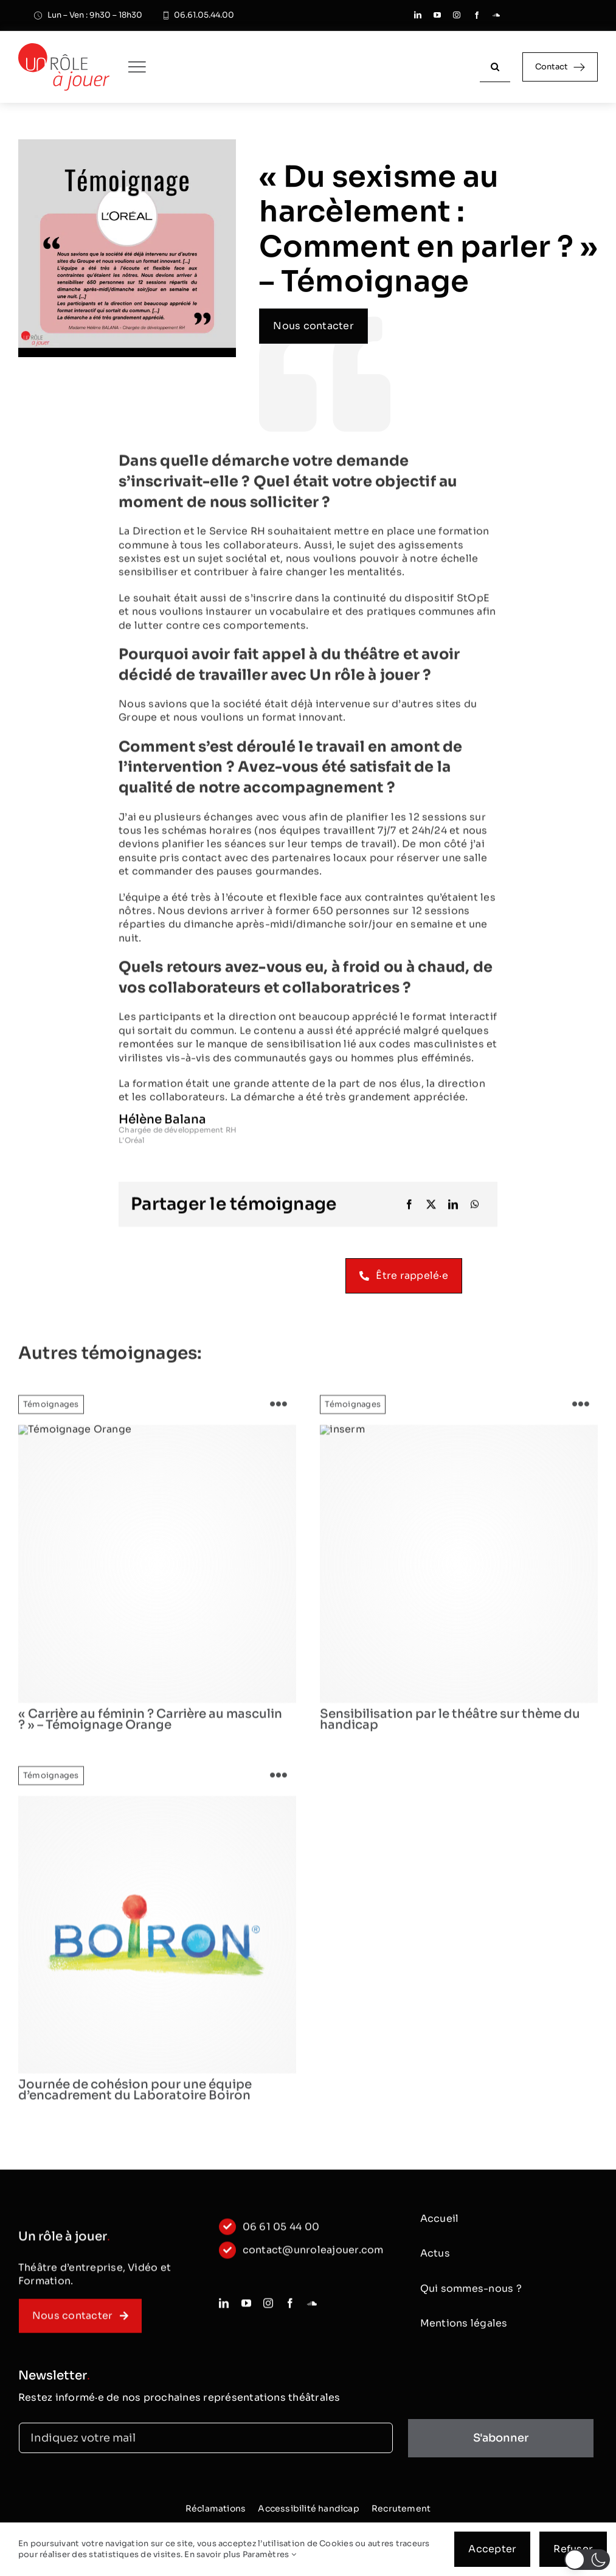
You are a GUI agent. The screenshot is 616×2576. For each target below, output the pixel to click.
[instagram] (456, 15)
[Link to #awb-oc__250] (137, 66)
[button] (587, 2559)
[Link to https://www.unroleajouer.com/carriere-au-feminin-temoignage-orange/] (278, 1412)
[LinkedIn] (453, 1207)
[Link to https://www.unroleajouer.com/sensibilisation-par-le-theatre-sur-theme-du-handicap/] (581, 1412)
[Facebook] (409, 1207)
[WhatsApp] (475, 1207)
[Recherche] (495, 67)
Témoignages (51, 1412)
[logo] (459, 1571)
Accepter (492, 2549)
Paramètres (269, 2554)
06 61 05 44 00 (281, 2233)
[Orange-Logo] (157, 1571)
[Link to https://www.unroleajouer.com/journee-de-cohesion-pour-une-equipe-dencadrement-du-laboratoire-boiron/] (278, 1783)
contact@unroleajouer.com (313, 2257)
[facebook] (476, 15)
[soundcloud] (496, 15)
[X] (431, 1207)
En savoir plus (212, 2554)
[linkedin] (417, 15)
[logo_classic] (63, 47)
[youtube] (437, 15)
